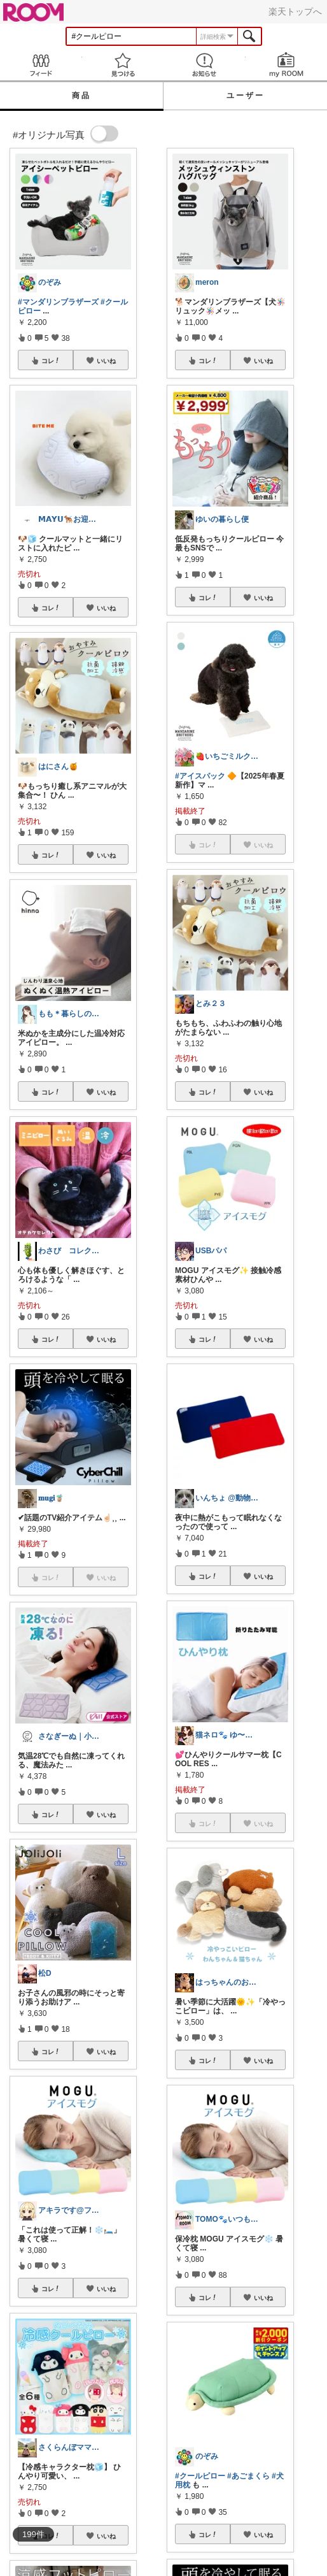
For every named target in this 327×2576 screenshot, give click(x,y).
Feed (41, 64)
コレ (50, 360)
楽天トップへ (295, 11)
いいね (106, 360)
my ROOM (287, 64)
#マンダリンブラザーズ (58, 302)
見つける (123, 64)
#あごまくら (248, 2476)
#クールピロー (200, 2476)
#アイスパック (200, 776)
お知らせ (205, 64)
